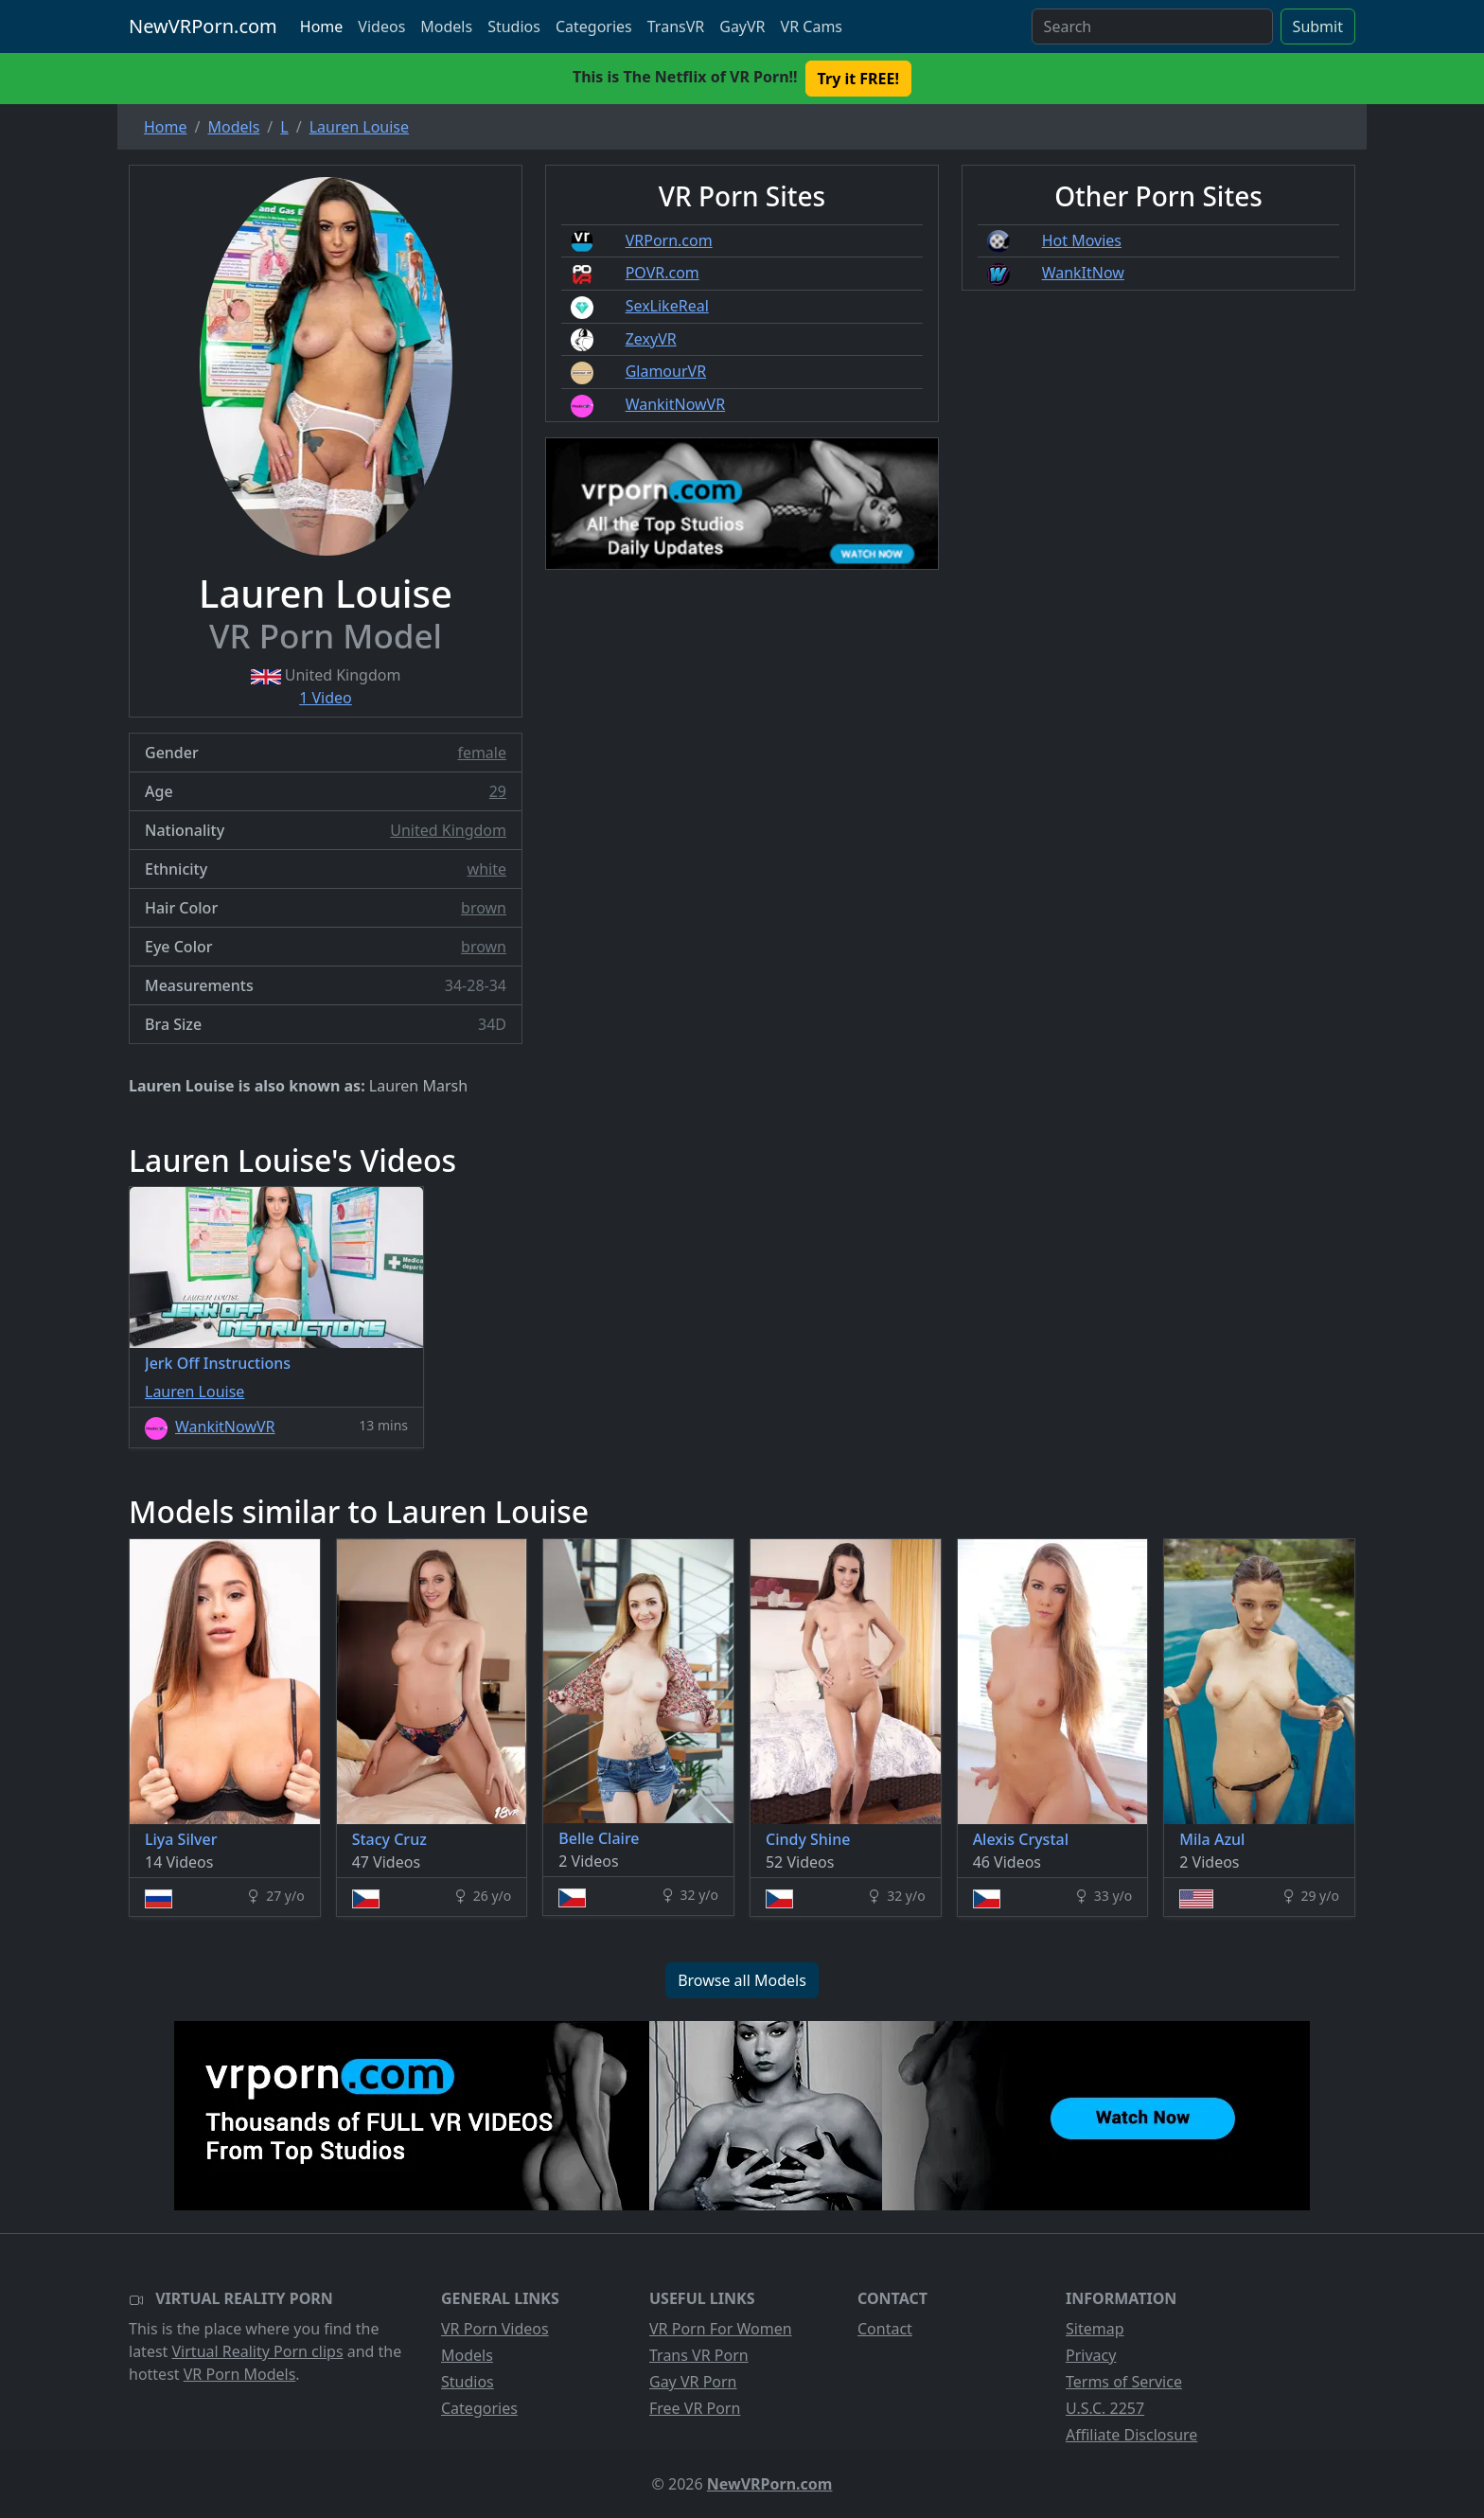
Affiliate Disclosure (1131, 2434)
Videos (381, 26)
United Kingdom (448, 830)
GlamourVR (666, 371)
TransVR (675, 26)
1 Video (325, 697)
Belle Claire (598, 1838)
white (487, 869)
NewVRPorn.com (203, 26)
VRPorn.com (669, 240)
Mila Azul (1212, 1839)
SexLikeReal (667, 305)
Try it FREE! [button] (858, 78)
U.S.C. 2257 (1105, 2408)
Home (322, 26)
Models (446, 26)
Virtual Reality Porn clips (258, 2351)
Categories (594, 26)
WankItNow (1083, 272)
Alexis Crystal (1021, 1839)
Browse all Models (742, 1980)
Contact (884, 2328)
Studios (513, 26)
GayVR (742, 26)
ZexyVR (651, 338)
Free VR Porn (694, 2408)
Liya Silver (181, 1839)
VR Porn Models (240, 2374)
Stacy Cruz (389, 1839)
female (481, 752)
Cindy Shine (808, 1839)
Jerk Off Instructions (218, 1363)
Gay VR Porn (693, 2381)
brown (483, 907)
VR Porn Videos (495, 2328)
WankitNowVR (676, 404)
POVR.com (662, 272)
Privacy (1091, 2355)
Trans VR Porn (699, 2355)
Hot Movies (1082, 240)
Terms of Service (1124, 2381)
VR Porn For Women (720, 2328)
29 (497, 791)
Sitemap (1095, 2328)
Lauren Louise (194, 1391)
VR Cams (811, 26)
